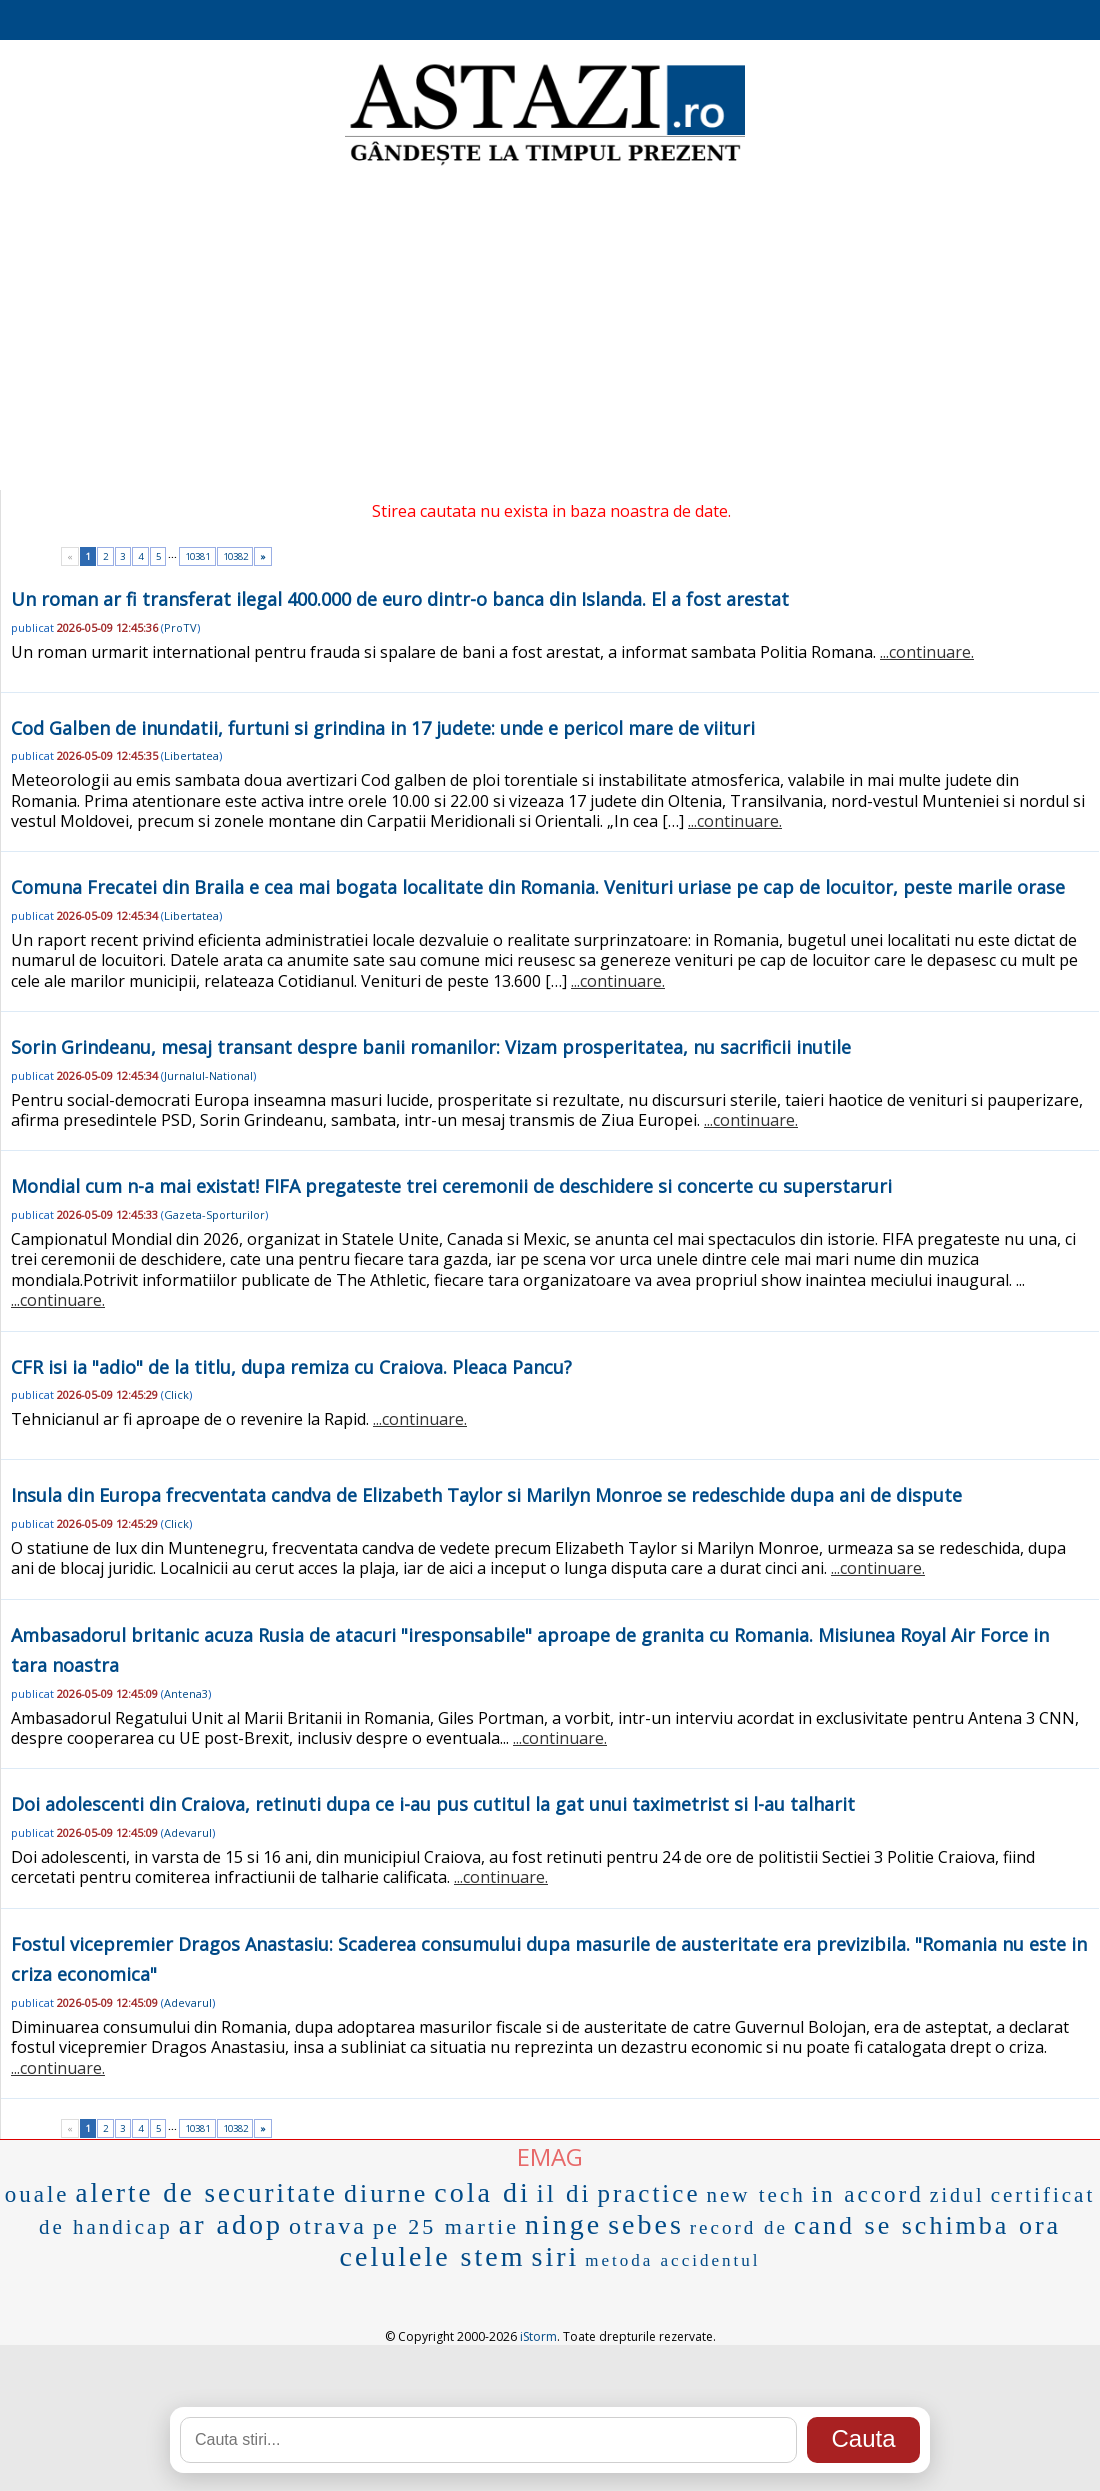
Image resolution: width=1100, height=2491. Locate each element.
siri (556, 2256)
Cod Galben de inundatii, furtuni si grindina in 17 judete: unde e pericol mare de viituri (383, 728)
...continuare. (927, 652)
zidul (957, 2195)
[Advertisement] (550, 330)
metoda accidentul (672, 2260)
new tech (755, 2195)
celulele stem (433, 2256)
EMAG (550, 2156)
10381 (197, 556)
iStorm (538, 2336)
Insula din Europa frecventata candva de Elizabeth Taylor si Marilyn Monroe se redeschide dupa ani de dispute (486, 1495)
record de (739, 2227)
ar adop (231, 2224)
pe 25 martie (446, 2226)
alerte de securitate (207, 2193)
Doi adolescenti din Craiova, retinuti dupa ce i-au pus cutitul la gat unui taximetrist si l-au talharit (433, 1804)
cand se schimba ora (927, 2225)
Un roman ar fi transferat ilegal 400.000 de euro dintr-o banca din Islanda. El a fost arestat (400, 599)
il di (564, 2193)
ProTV (180, 627)
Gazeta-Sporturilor (214, 1214)
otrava (328, 2226)
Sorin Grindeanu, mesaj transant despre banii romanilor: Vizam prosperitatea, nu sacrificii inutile (431, 1047)
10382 (235, 556)
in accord (868, 2194)
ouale (37, 2194)
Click (176, 1394)
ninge (563, 2224)
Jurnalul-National (208, 1075)
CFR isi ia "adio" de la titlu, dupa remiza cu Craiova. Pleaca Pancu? (291, 1367)
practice (648, 2193)
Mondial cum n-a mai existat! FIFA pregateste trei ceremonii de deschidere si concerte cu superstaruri (451, 1186)
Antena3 (186, 1693)
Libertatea (191, 755)
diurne (386, 2193)
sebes (646, 2224)
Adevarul (188, 1832)
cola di (482, 2192)
